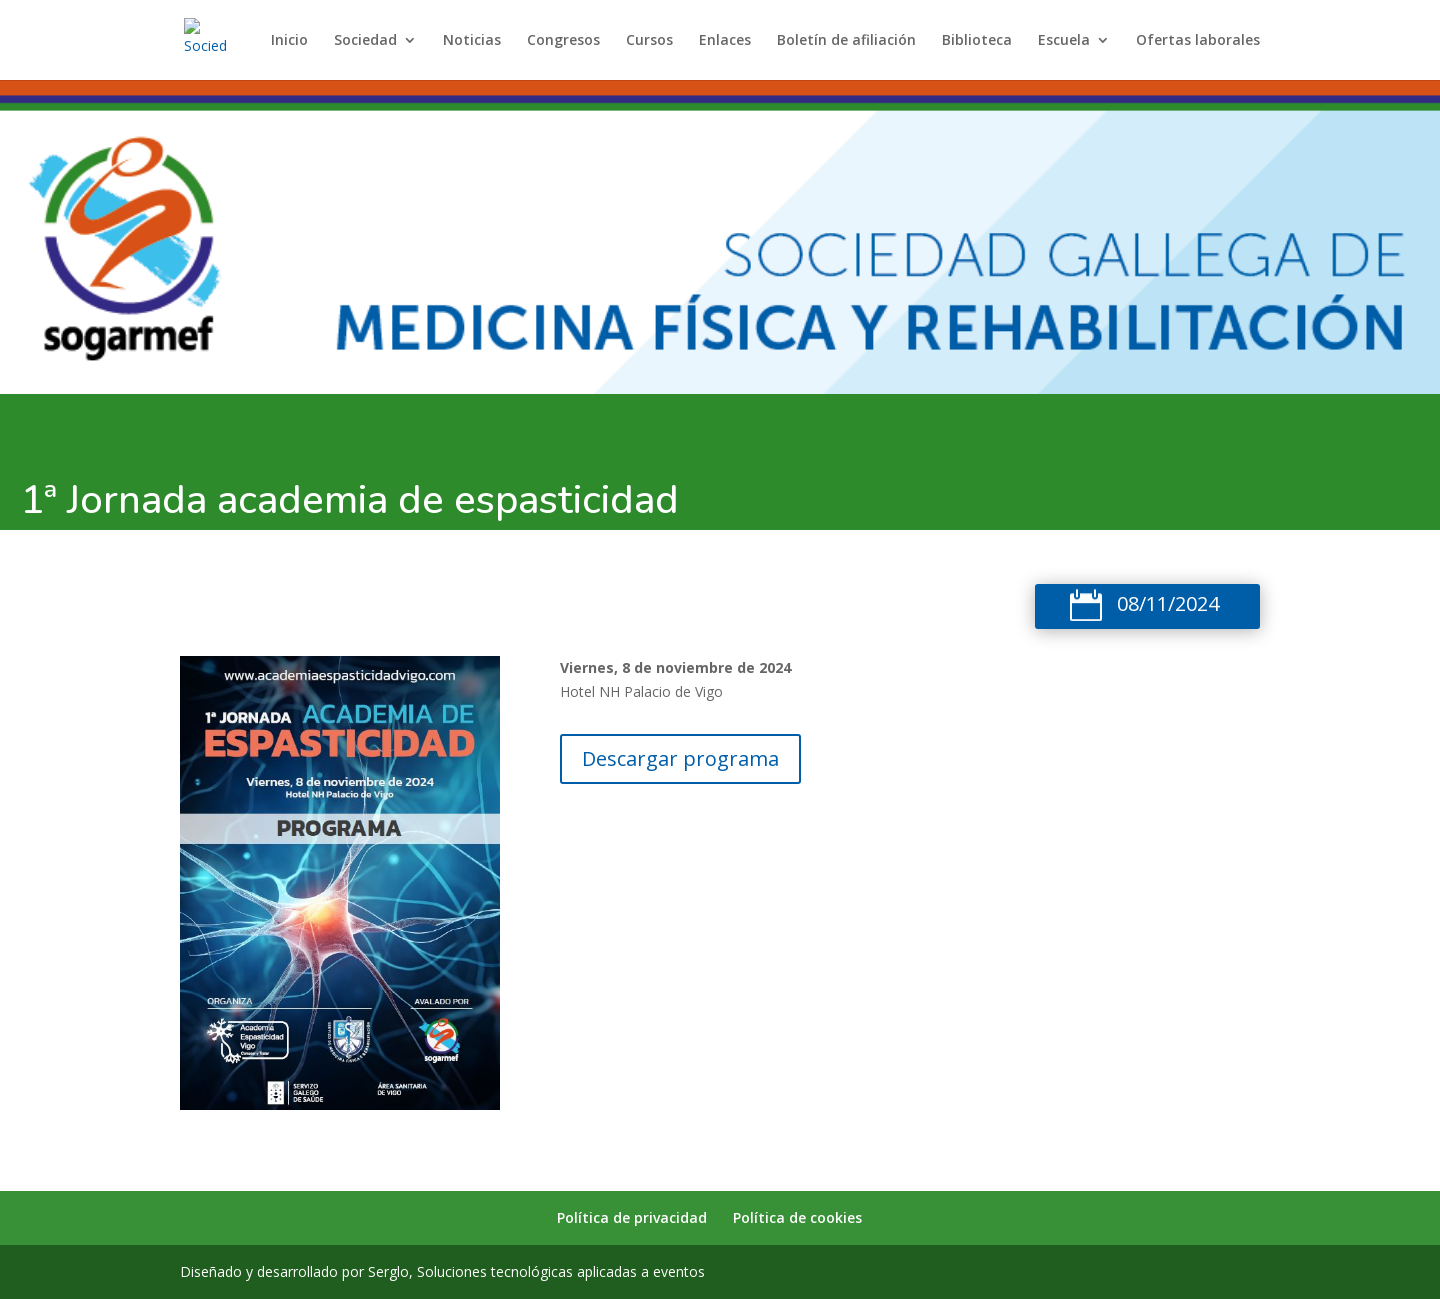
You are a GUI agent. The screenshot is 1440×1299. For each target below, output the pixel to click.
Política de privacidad (632, 1217)
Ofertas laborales (1198, 41)
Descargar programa (680, 758)
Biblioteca (977, 41)
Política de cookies (797, 1217)
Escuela (1064, 41)
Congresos (563, 41)
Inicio (289, 41)
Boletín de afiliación (846, 41)
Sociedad (365, 41)
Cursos (649, 41)
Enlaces (725, 41)
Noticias (472, 41)
